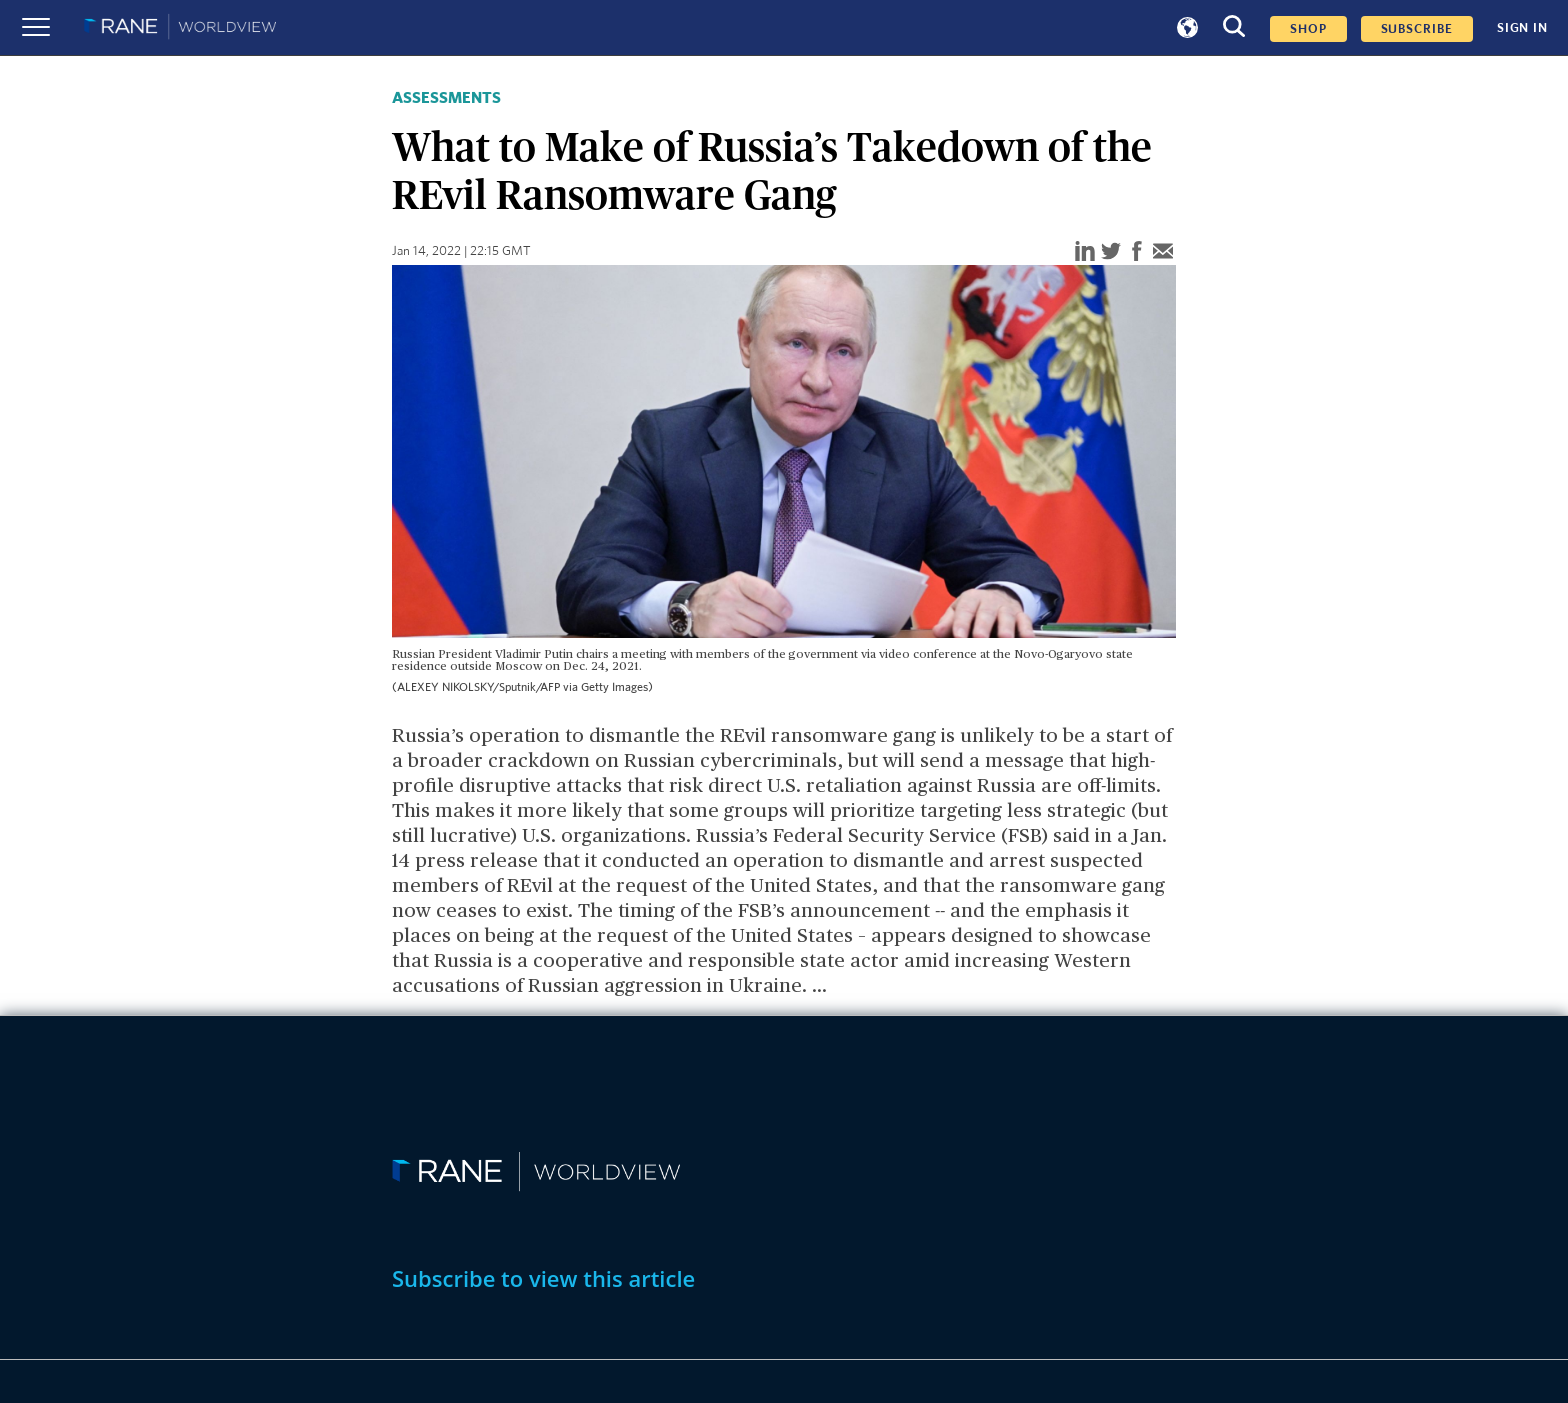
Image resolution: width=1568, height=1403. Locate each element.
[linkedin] (1085, 252)
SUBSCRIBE (1417, 29)
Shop (1308, 29)
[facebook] (1137, 252)
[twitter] (1111, 252)
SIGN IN (1522, 28)
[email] (1163, 252)
